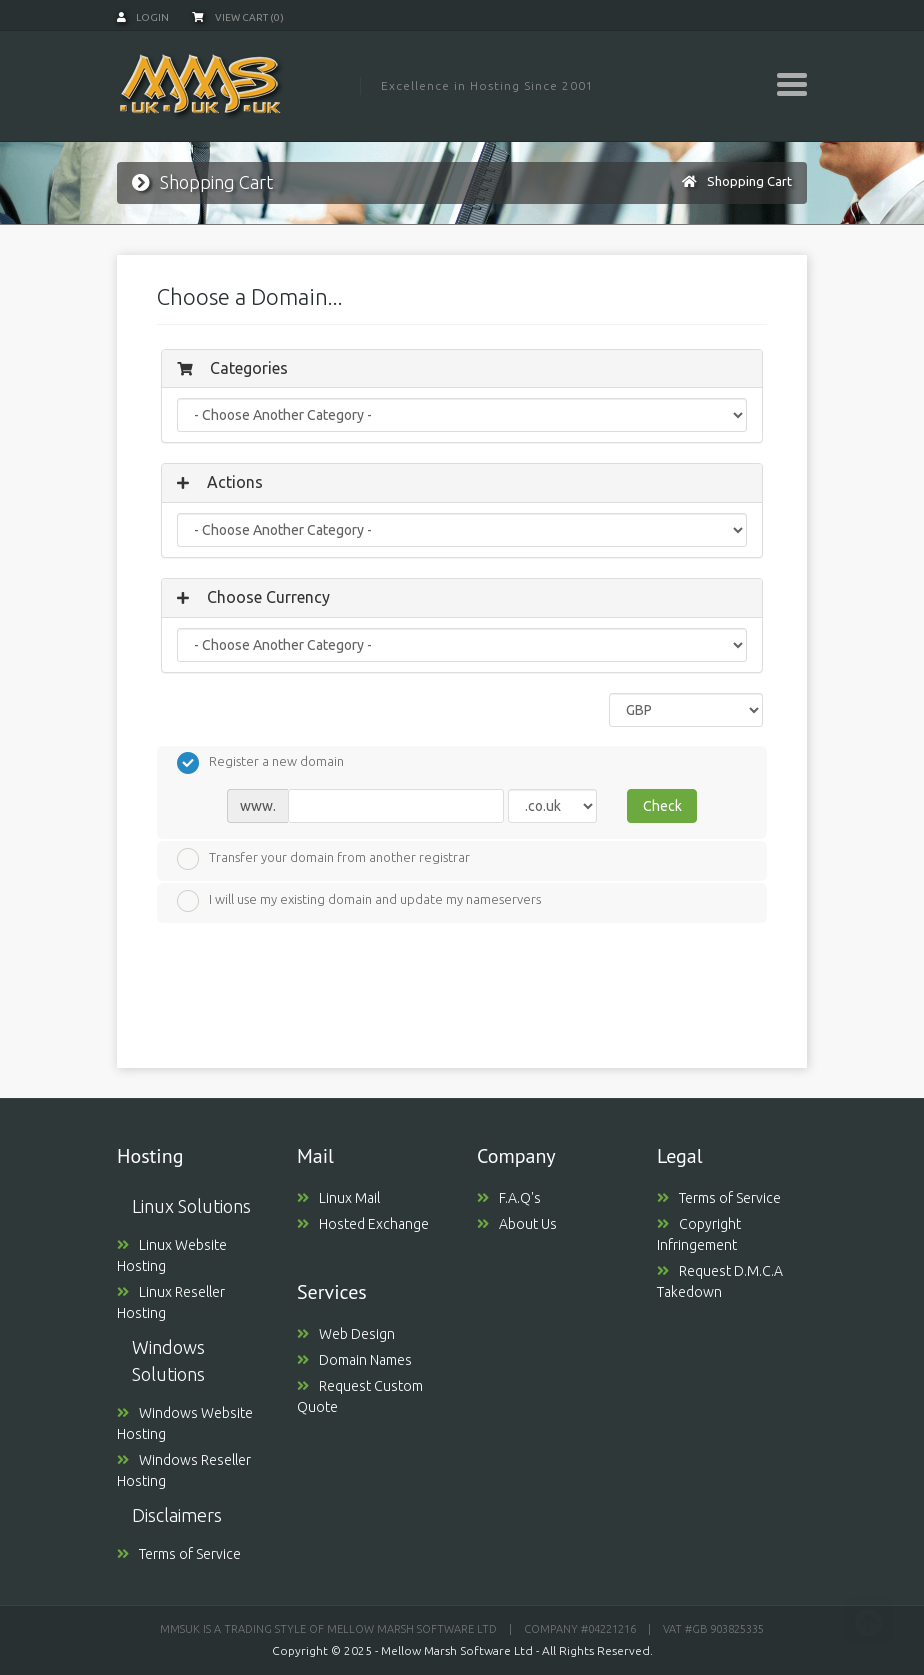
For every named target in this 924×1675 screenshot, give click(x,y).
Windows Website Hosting (185, 1423)
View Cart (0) (238, 17)
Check (662, 806)
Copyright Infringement (699, 1234)
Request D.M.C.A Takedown (720, 1281)
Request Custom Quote (360, 1396)
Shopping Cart (749, 181)
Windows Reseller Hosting (184, 1470)
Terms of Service (179, 1554)
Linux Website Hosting (172, 1255)
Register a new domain (260, 763)
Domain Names (354, 1360)
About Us (517, 1224)
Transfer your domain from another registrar (323, 859)
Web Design (346, 1334)
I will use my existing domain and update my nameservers (359, 901)
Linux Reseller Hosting (171, 1302)
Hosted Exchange (363, 1224)
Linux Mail (338, 1198)
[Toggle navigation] (792, 84)
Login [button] (143, 17)
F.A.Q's (509, 1198)
